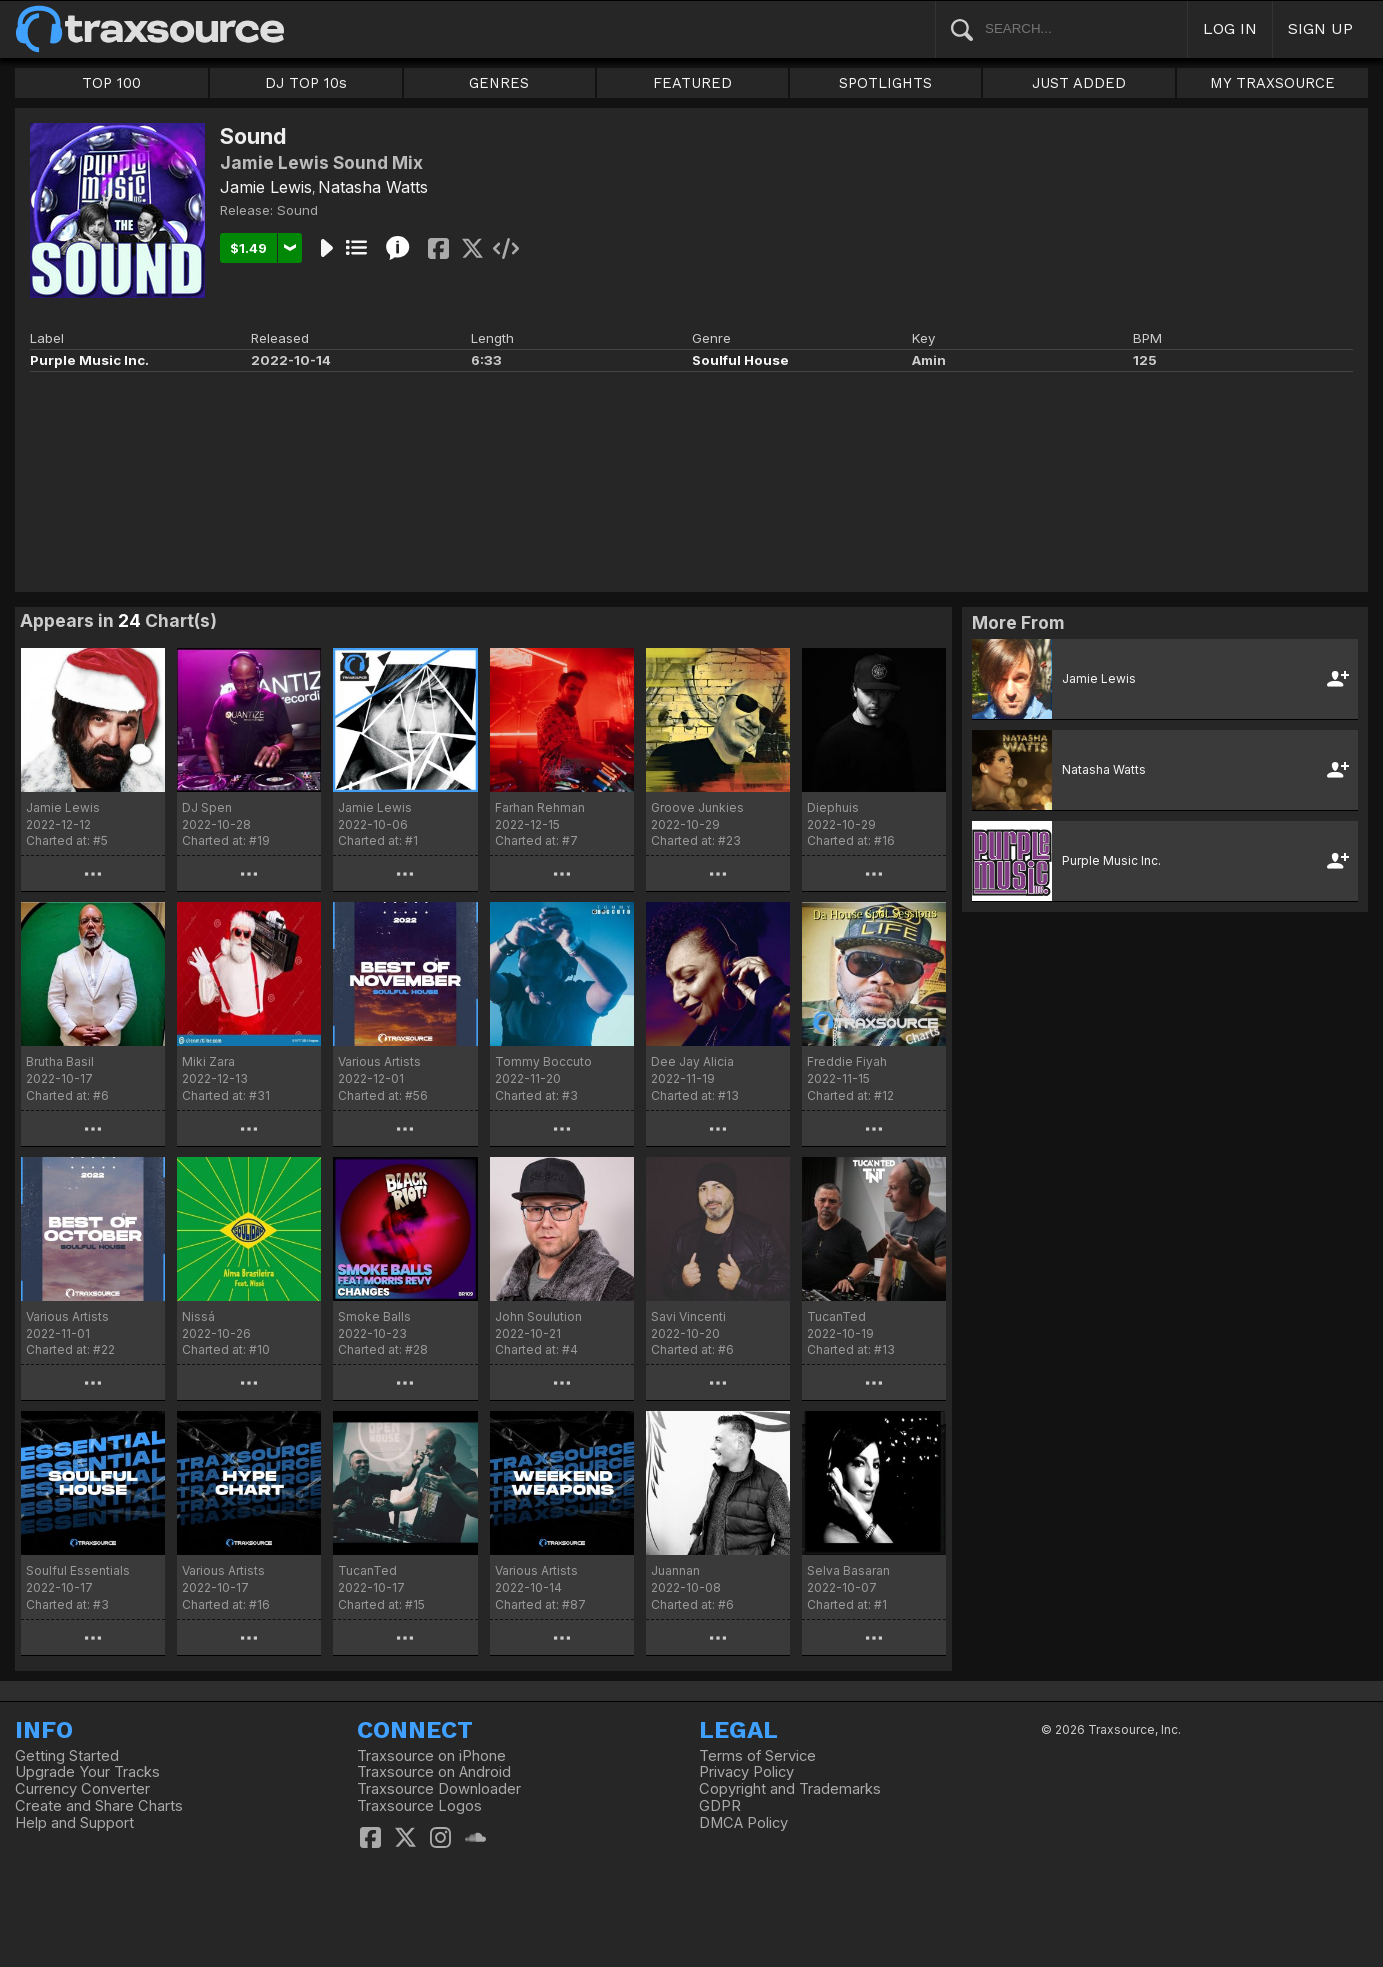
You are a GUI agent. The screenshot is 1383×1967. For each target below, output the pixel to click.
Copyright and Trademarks (790, 1789)
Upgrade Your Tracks (87, 1772)
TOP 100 (111, 83)
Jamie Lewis (266, 187)
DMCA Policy (743, 1823)
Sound (297, 210)
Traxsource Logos (419, 1806)
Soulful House (740, 360)
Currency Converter (82, 1789)
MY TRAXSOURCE (1272, 83)
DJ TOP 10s (306, 83)
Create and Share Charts (99, 1806)
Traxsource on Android (434, 1772)
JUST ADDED (1079, 83)
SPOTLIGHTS (885, 83)
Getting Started (67, 1756)
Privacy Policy (746, 1772)
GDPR (720, 1806)
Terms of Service (757, 1756)
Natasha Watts (373, 187)
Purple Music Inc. (89, 360)
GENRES (499, 83)
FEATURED (692, 83)
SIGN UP (1320, 28)
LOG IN (1230, 28)
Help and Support (74, 1823)
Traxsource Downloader (439, 1789)
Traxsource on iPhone (431, 1756)
